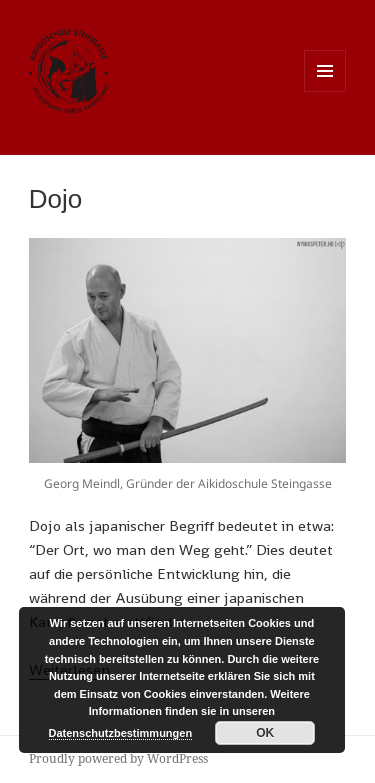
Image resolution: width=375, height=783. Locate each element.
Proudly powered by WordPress (118, 758)
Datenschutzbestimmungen (121, 733)
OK (265, 733)
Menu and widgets (325, 91)
